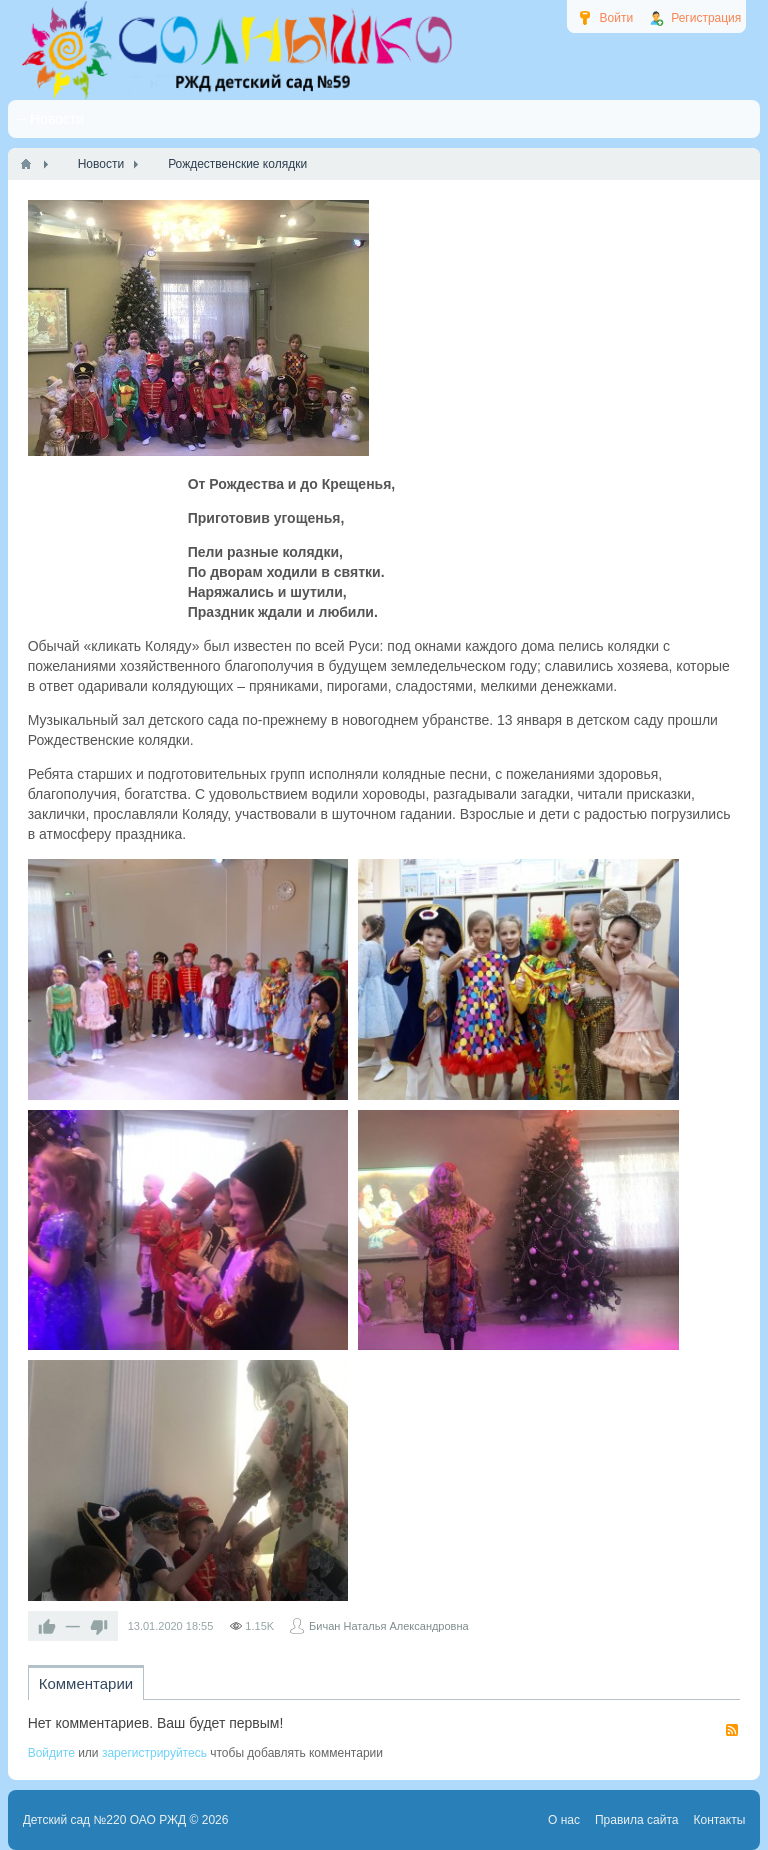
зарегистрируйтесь (154, 1753)
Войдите (51, 1753)
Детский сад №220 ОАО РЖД (105, 1820)
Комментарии (86, 1683)
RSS (732, 1730)
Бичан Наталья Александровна (389, 1626)
